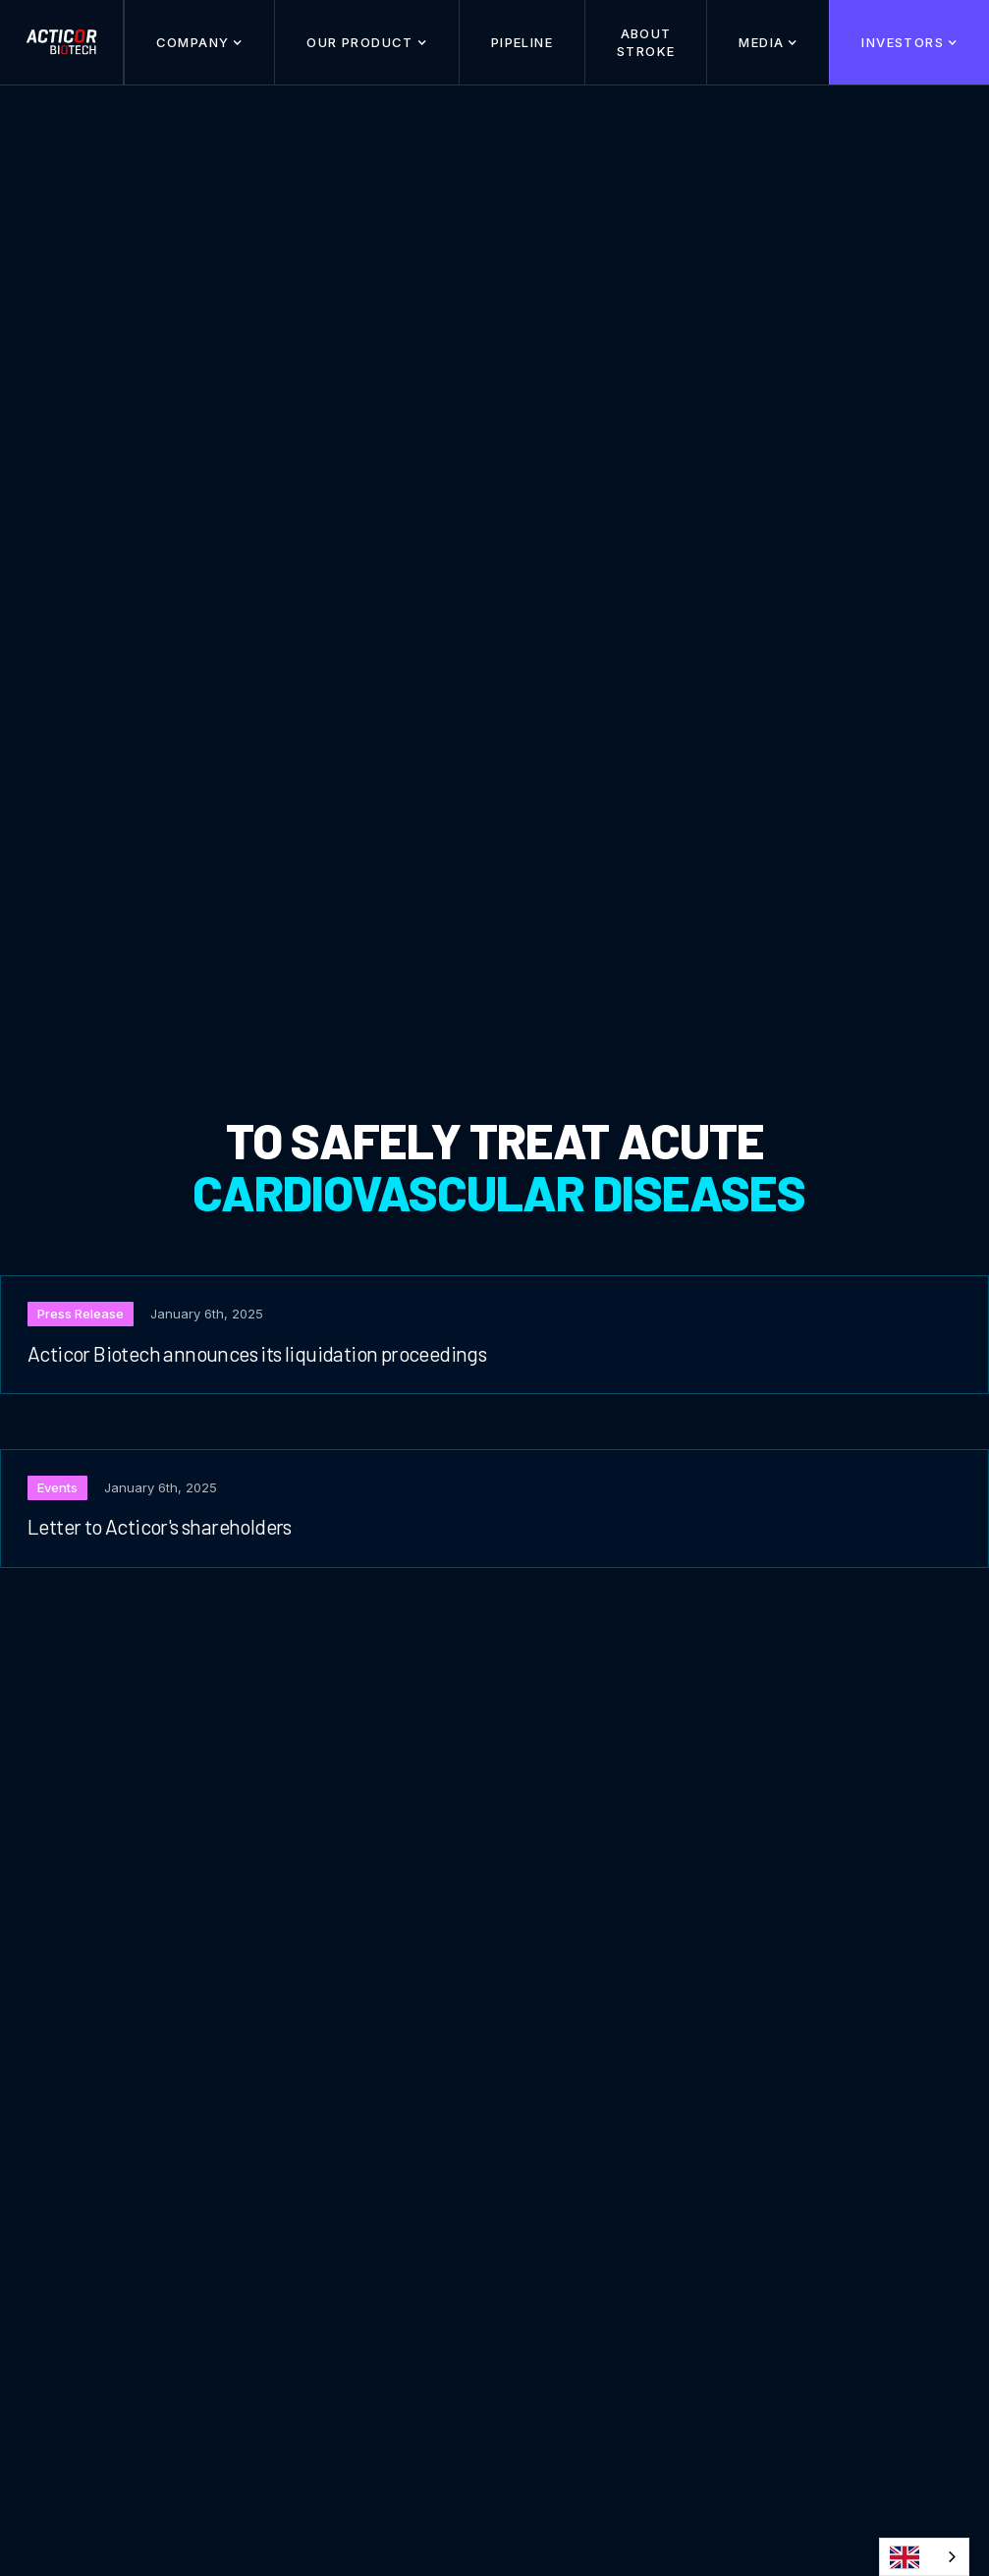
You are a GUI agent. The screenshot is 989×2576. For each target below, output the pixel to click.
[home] (62, 42)
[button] (199, 42)
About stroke (646, 42)
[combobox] (924, 2557)
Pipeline (522, 42)
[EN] (924, 2557)
